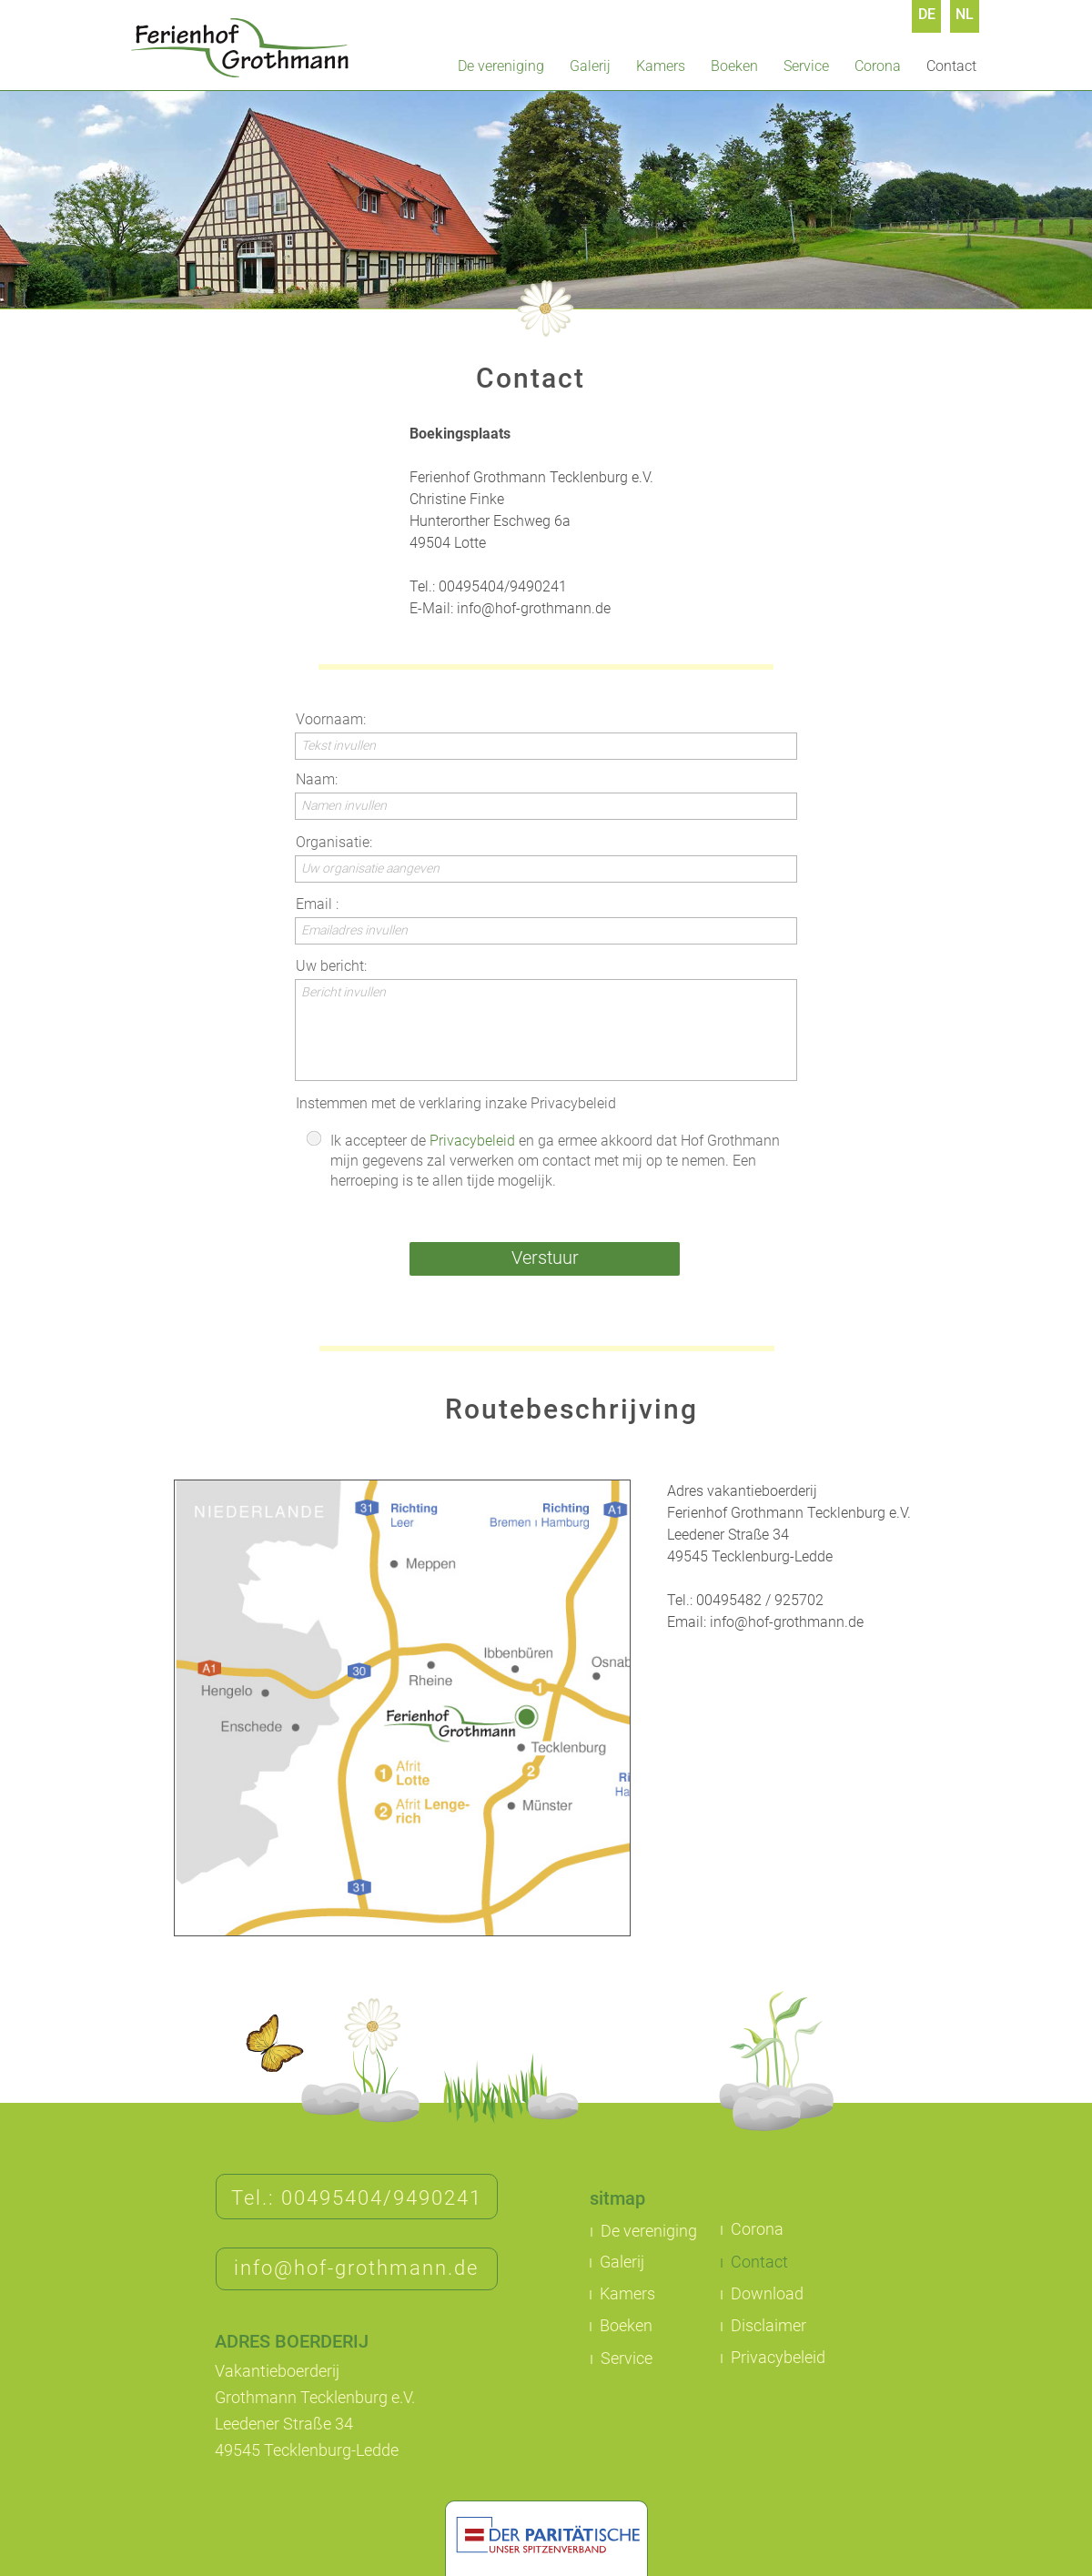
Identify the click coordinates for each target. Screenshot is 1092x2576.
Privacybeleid (472, 1140)
